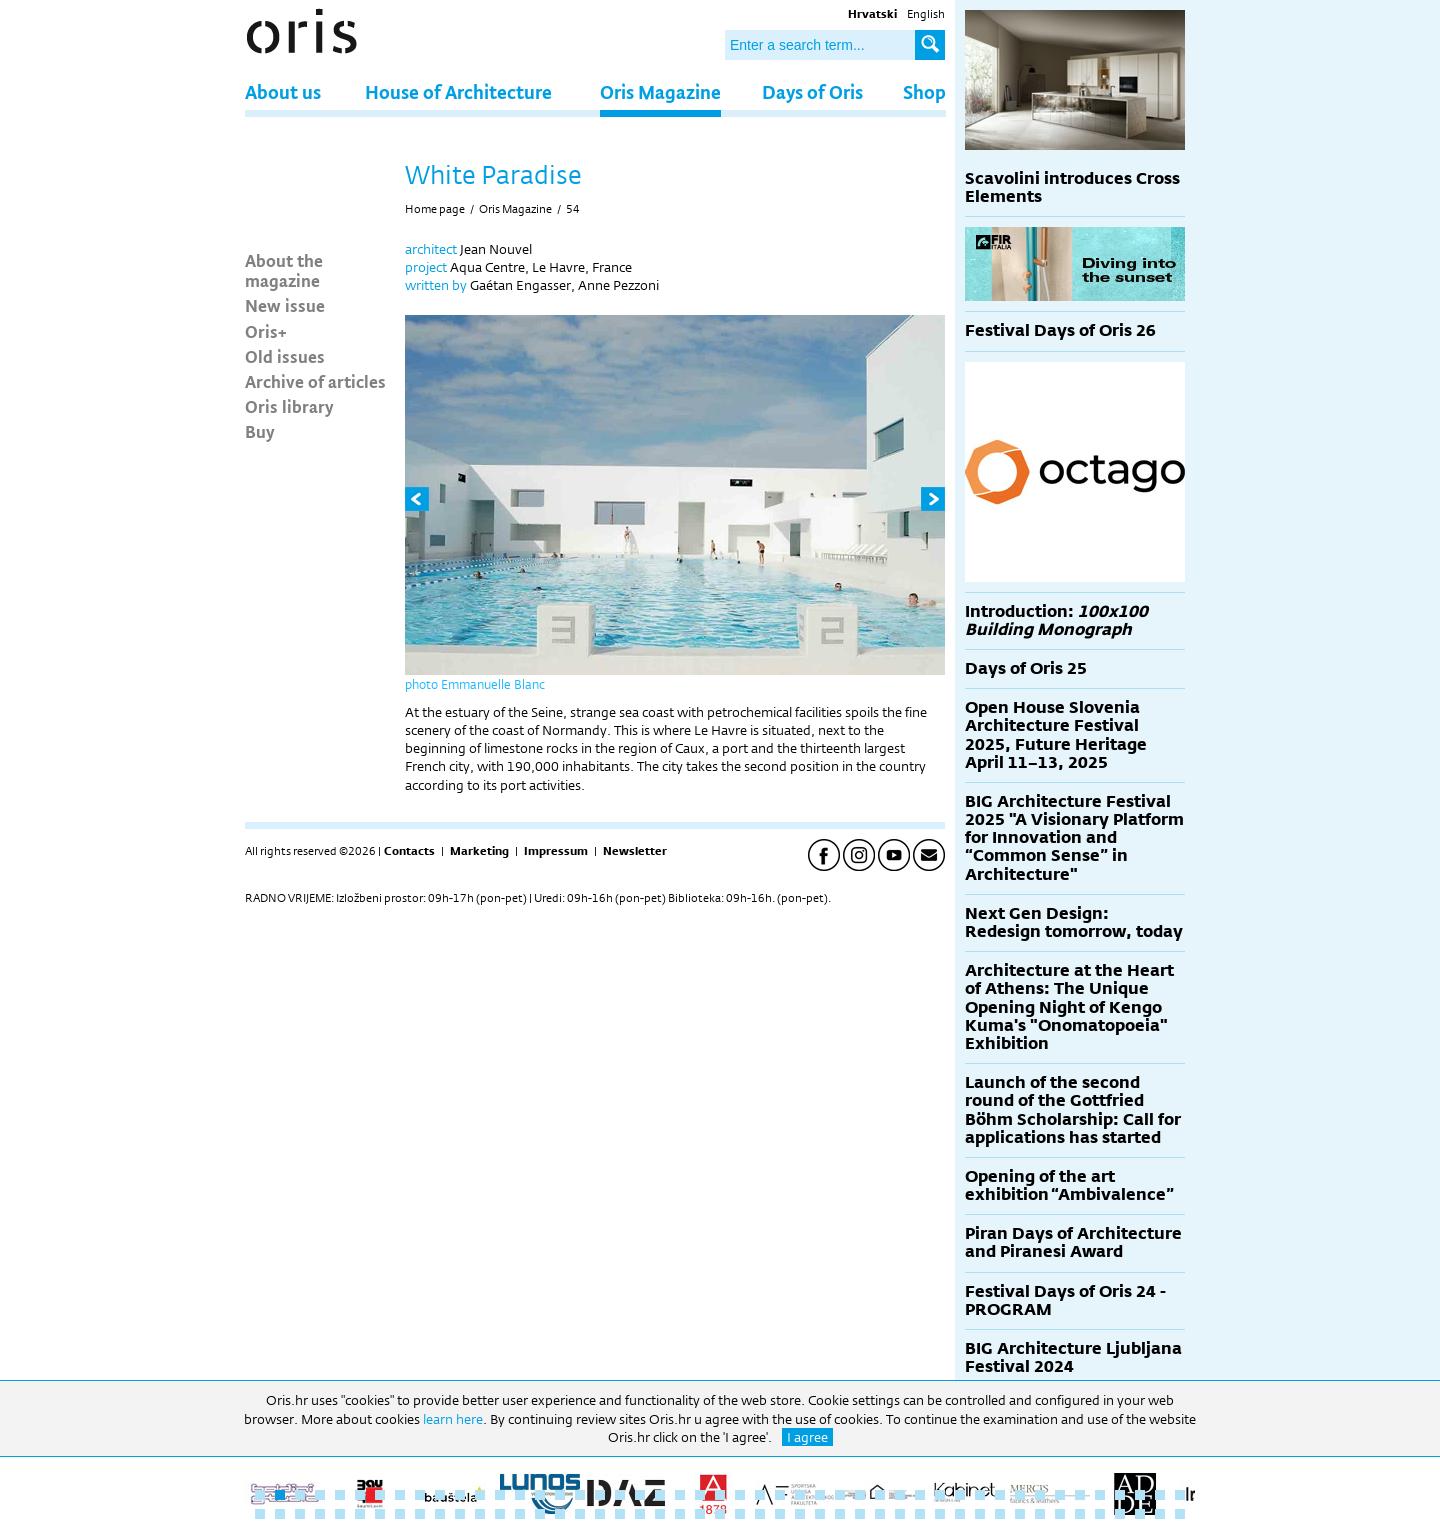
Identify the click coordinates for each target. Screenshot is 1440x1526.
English (926, 14)
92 (1140, 1514)
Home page (435, 209)
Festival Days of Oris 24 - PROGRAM (1065, 1300)
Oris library (289, 406)
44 (1120, 1495)
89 (1080, 1514)
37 (980, 1495)
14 (520, 1495)
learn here (453, 1419)
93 (1160, 1514)
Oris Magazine (660, 91)
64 (580, 1514)
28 (800, 1495)
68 (660, 1514)
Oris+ (266, 331)
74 (780, 1514)
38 (1000, 1495)
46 (1160, 1495)
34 (920, 1495)
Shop (924, 91)
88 (1060, 1514)
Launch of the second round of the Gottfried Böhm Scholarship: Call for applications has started (1073, 1110)
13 (500, 1495)
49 (280, 1514)
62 (540, 1514)
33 (900, 1495)
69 (680, 1514)
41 (1060, 1495)
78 (860, 1514)
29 (820, 1495)
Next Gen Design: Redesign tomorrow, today (1074, 922)
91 (1120, 1514)
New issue (285, 305)
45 (1140, 1495)
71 (720, 1514)
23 (700, 1495)
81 (920, 1514)
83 (960, 1514)
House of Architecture (458, 91)
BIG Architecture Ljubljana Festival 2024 (1073, 1357)
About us (283, 91)
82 (940, 1514)
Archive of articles (315, 381)
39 (1020, 1495)
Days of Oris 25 (1026, 668)
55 (400, 1514)
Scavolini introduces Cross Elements (1072, 187)
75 (800, 1514)
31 (860, 1495)
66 (620, 1514)
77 (840, 1514)
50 (300, 1514)
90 (1100, 1514)
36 (960, 1495)
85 (1000, 1514)
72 (740, 1514)
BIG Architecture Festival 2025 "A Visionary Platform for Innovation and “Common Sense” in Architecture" (1074, 838)
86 (1020, 1514)
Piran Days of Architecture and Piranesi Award (1073, 1242)
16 (560, 1495)
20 (640, 1495)
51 (320, 1514)
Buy (260, 431)
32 (880, 1495)
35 (940, 1495)
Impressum (556, 851)
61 (520, 1514)
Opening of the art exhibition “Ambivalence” (1069, 1185)
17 (580, 1495)
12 (480, 1495)
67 (640, 1514)
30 (840, 1495)
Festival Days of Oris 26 (1060, 330)
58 (460, 1514)
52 (340, 1514)
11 (460, 1495)
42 (1080, 1495)
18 (600, 1495)
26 (760, 1495)
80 (900, 1514)
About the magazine (284, 270)
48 (260, 1514)
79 (880, 1514)
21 (660, 1495)
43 (1100, 1495)
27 (780, 1495)
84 (980, 1514)
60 (500, 1514)
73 (760, 1514)
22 (680, 1495)
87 (1040, 1514)
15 (540, 1495)
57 (440, 1514)
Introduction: (1056, 620)
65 (600, 1514)
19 (620, 1495)
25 (740, 1495)
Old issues (285, 356)
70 (700, 1514)
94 (1180, 1514)
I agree (807, 1437)
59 (480, 1514)
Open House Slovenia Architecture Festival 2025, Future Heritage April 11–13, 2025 (1056, 735)
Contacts (409, 851)
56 (420, 1514)
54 (573, 209)
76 (820, 1514)
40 (1040, 1495)
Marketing (479, 851)
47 (1180, 1495)
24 (720, 1495)
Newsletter (635, 851)
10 (440, 1495)
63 (560, 1514)
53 (360, 1514)
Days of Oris (812, 91)
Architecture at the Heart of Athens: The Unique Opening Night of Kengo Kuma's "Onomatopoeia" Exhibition (1069, 1007)
